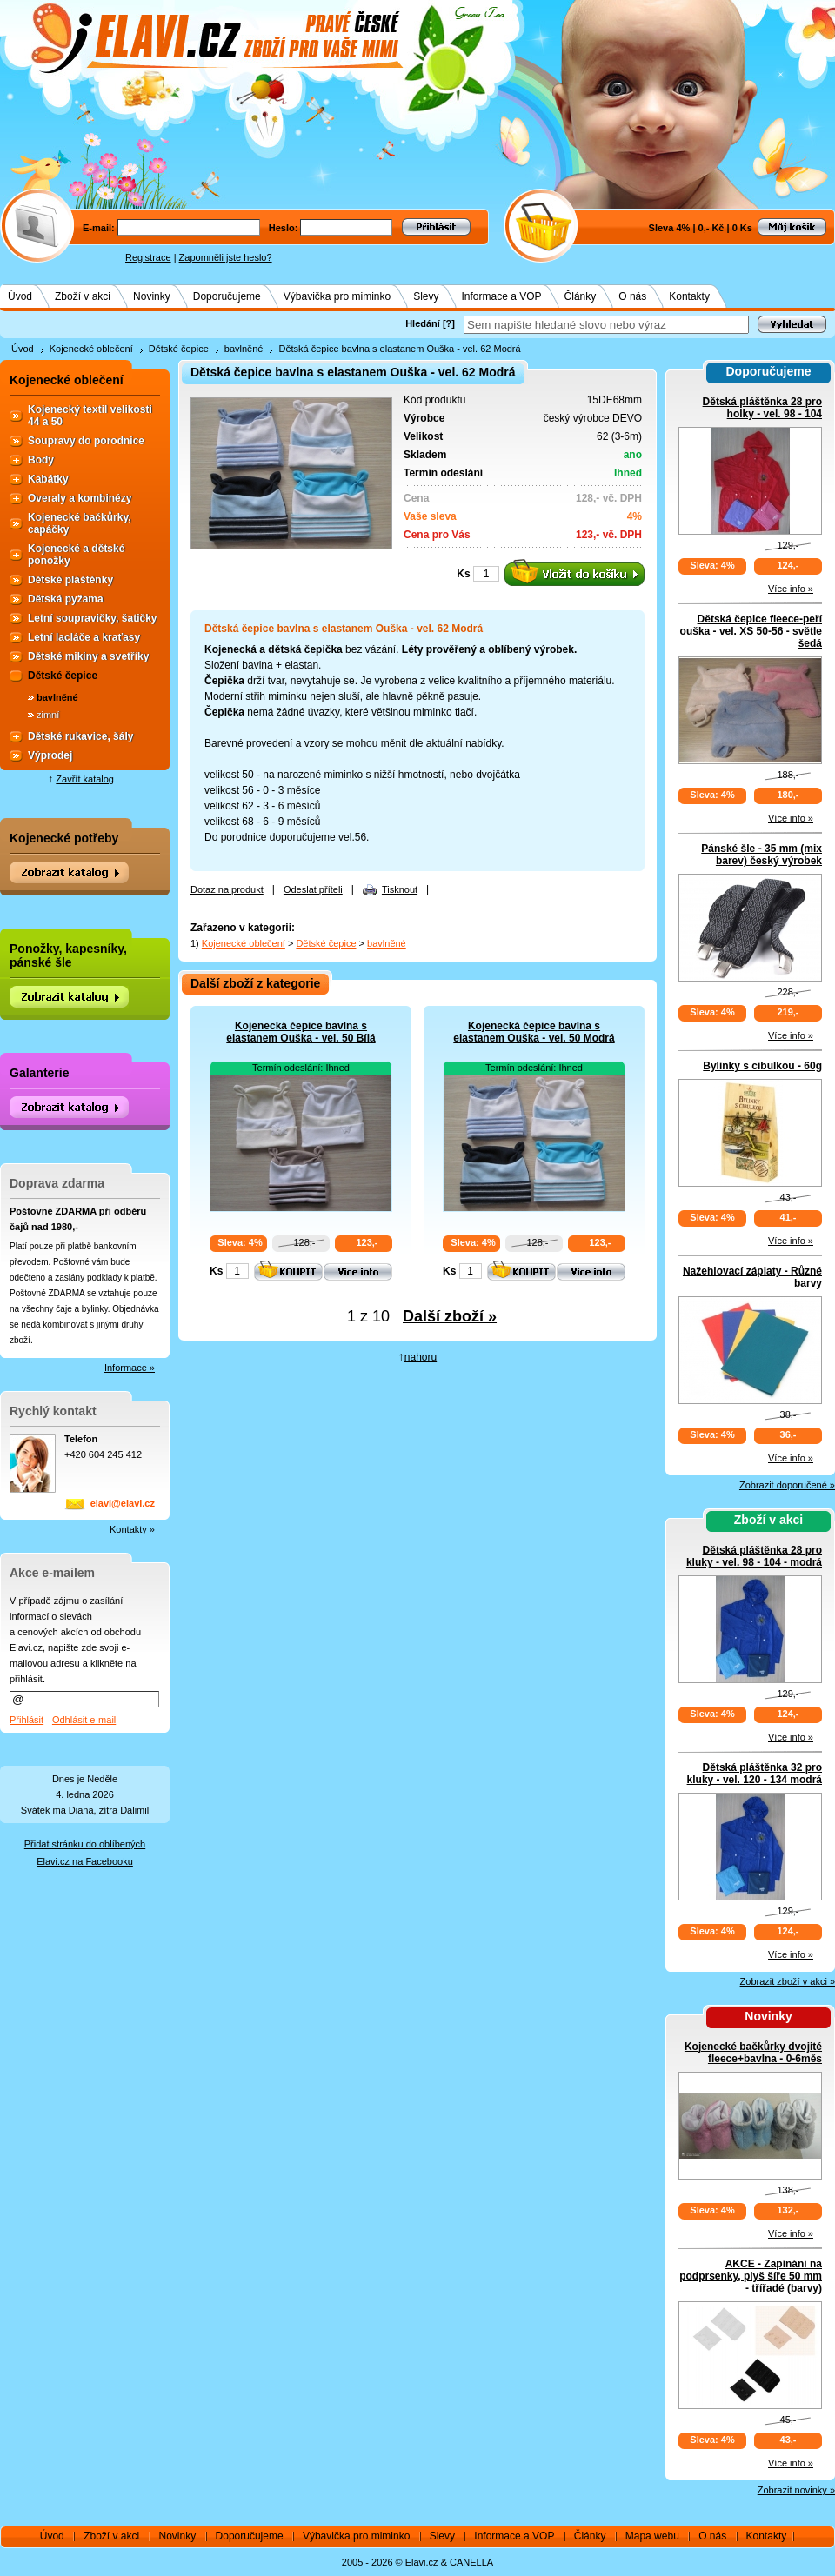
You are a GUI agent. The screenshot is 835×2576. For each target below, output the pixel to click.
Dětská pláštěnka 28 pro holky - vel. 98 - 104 (762, 408)
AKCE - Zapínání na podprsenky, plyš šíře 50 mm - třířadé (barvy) (750, 2276)
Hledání (422, 323)
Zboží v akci (82, 296)
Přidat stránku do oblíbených (84, 1844)
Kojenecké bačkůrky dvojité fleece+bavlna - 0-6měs (753, 2052)
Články (580, 296)
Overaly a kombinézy (79, 498)
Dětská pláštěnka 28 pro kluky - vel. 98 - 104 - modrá (754, 1556)
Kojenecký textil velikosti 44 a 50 (90, 415)
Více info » (790, 588)
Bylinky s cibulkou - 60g (762, 1066)
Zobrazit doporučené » (787, 1485)
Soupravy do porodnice (86, 441)
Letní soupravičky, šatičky (92, 618)
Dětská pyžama (66, 599)
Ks (463, 574)
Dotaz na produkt (227, 889)
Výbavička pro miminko (337, 296)
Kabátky (48, 479)
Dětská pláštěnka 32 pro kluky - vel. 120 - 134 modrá (754, 1773)
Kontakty (689, 296)
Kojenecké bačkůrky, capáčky (79, 523)
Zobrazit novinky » (796, 2490)
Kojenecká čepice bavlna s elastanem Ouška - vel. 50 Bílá (300, 1032)
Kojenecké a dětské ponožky (76, 554)
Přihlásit (26, 1719)
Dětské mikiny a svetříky (88, 656)
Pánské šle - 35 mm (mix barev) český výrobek (761, 854)
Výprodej (50, 755)
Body (41, 460)
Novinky (151, 296)
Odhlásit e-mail (84, 1719)
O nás (632, 296)
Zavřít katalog (85, 779)
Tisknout (400, 889)
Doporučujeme (227, 296)
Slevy (425, 296)
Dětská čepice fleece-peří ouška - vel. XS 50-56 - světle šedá (751, 631)
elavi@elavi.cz (122, 1503)
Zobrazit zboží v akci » (787, 1981)
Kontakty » (132, 1529)
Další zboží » (450, 1316)
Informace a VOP (502, 296)
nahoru (420, 1357)
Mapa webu (652, 2536)
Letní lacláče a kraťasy (84, 637)
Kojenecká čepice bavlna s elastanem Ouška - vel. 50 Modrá (533, 1032)
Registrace (148, 257)
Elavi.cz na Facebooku (85, 1861)
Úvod (20, 296)
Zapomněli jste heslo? (225, 257)
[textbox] (606, 325)
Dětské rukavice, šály (80, 736)
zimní (48, 714)
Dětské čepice (179, 348)
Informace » (129, 1367)
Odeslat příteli (313, 889)
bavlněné (244, 348)
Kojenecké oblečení (91, 348)
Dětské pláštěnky (70, 580)
